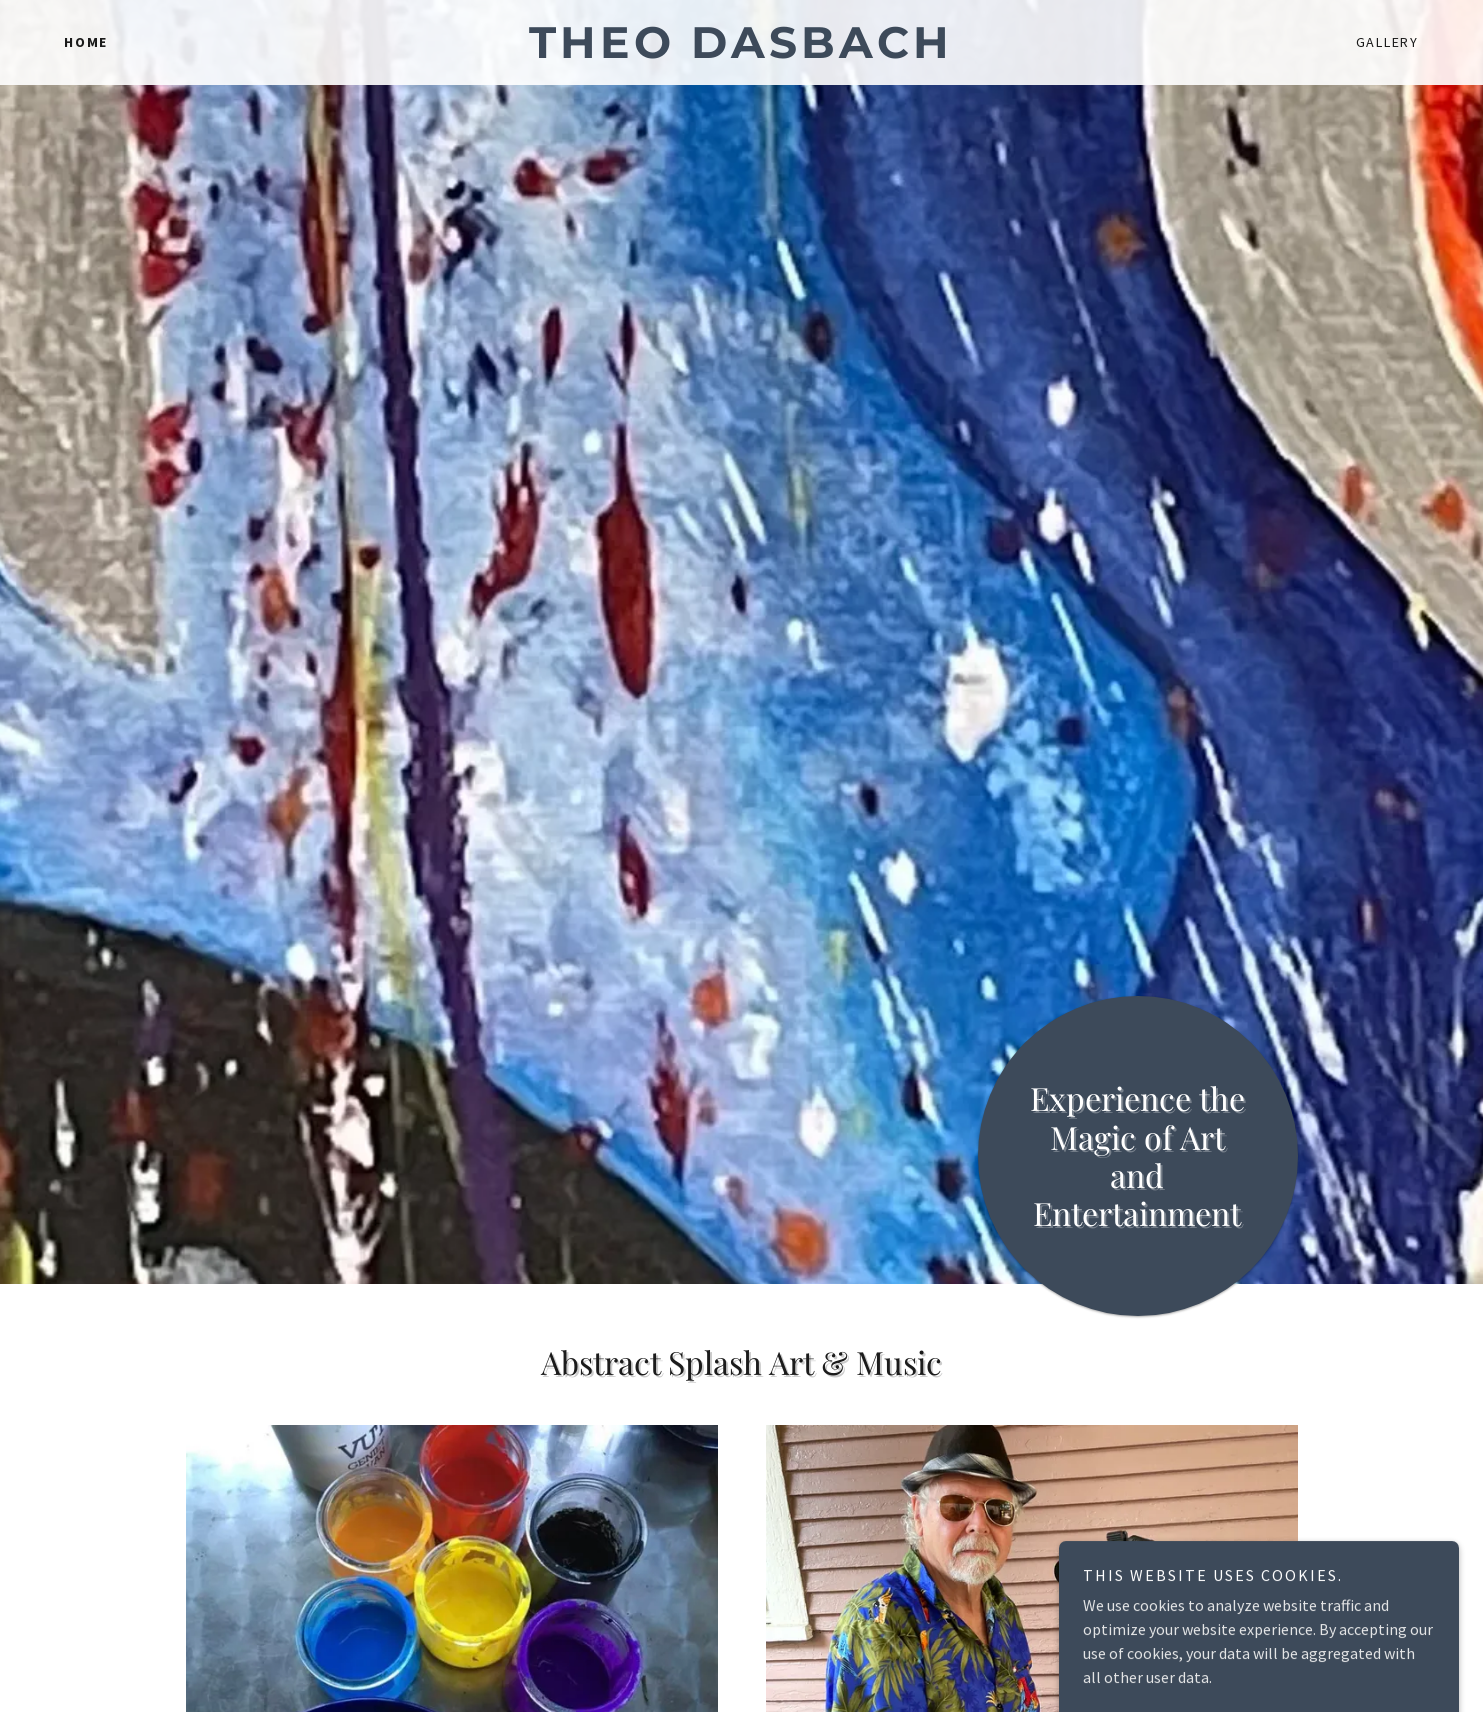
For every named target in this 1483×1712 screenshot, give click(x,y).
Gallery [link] (1387, 42)
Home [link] (86, 42)
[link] (742, 52)
